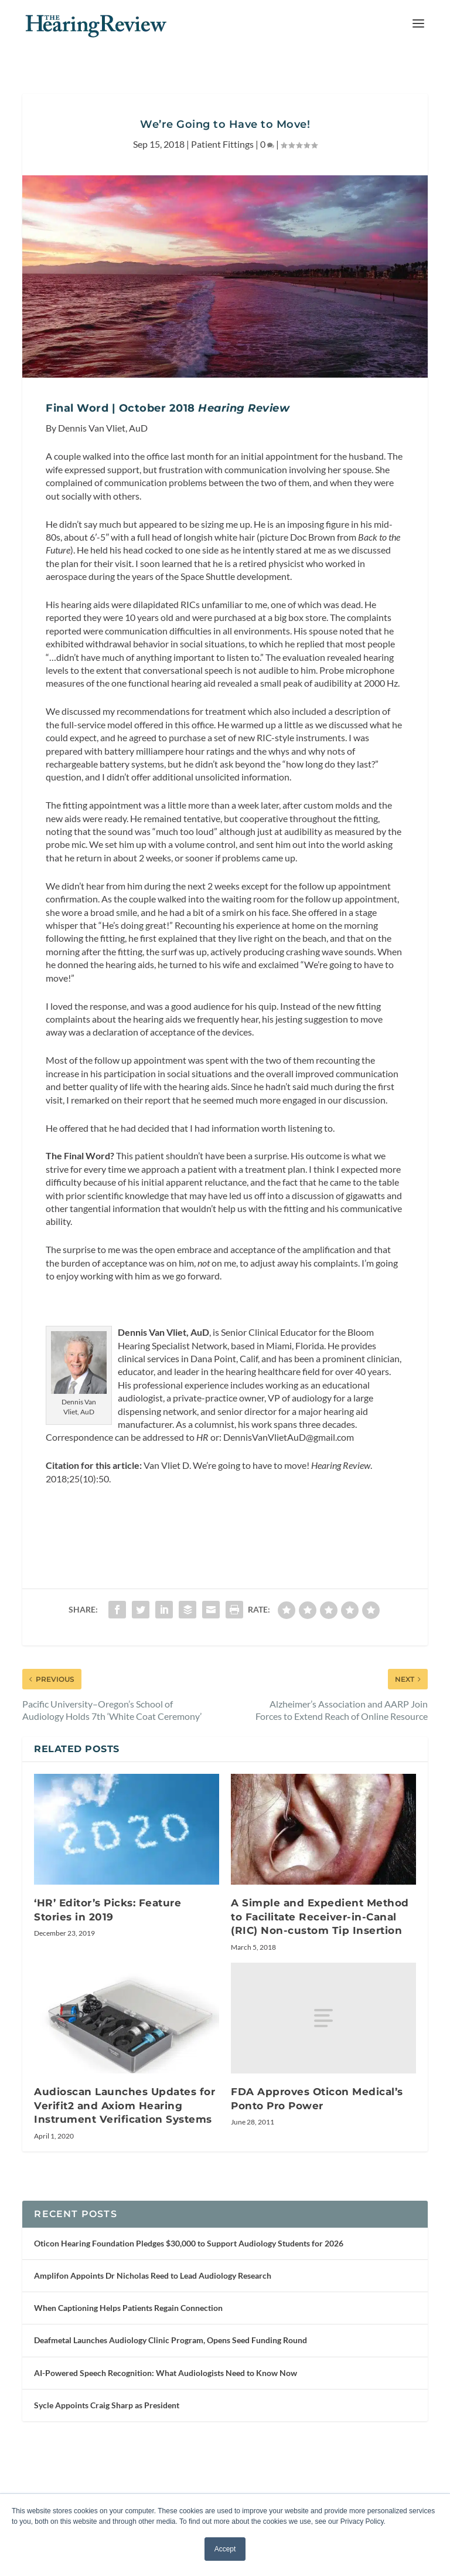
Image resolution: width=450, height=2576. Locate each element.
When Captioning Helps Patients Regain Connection (128, 2409)
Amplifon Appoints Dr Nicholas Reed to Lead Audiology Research (152, 2376)
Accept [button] (225, 2549)
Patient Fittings (222, 172)
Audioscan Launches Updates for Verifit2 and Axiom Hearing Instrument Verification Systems (124, 2193)
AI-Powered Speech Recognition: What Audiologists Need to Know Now (165, 2474)
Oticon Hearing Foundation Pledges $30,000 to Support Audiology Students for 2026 (188, 2344)
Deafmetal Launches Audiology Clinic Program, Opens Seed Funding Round (170, 2441)
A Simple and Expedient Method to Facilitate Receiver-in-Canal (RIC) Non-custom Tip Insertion (320, 2004)
